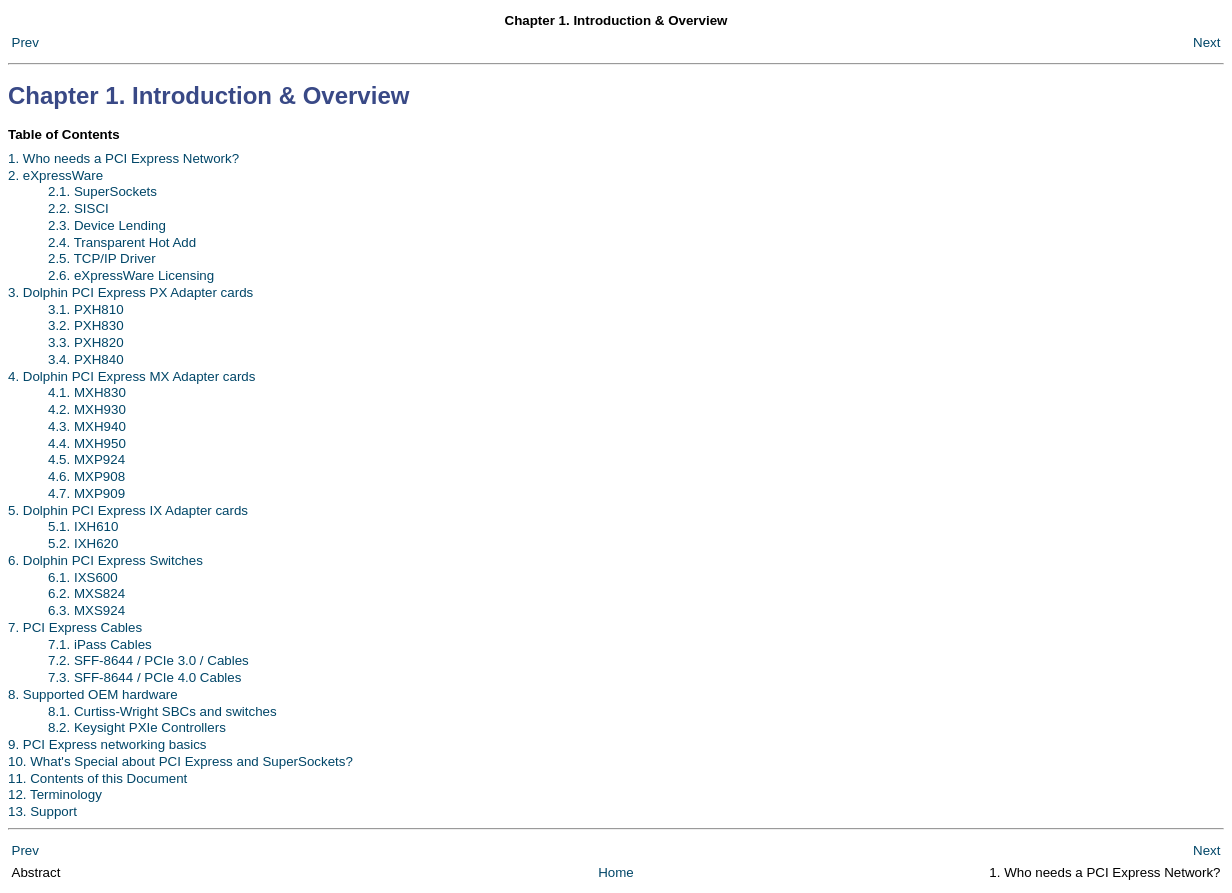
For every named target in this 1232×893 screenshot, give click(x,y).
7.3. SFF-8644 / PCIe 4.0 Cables (144, 677)
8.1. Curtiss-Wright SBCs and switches (162, 711)
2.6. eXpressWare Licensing (131, 275)
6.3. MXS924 (86, 610)
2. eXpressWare (55, 175)
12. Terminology (55, 794)
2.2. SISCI (78, 208)
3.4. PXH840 (86, 359)
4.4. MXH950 (87, 443)
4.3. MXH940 (87, 426)
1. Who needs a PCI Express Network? (123, 158)
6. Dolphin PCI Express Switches (105, 560)
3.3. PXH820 (86, 342)
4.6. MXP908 (86, 476)
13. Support (42, 811)
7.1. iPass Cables (100, 644)
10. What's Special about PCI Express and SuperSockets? (180, 761)
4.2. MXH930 (87, 409)
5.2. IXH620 (83, 543)
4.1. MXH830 (87, 392)
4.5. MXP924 (86, 459)
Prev (25, 42)
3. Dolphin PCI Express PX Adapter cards (130, 292)
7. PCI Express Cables (75, 627)
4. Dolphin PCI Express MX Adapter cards (131, 376)
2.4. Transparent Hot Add (122, 242)
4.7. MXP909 (86, 493)
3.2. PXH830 (86, 325)
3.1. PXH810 (86, 309)
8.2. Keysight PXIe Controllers (137, 727)
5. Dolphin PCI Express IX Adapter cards (128, 510)
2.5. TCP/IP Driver (102, 258)
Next (1206, 42)
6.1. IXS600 (83, 577)
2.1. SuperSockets (102, 191)
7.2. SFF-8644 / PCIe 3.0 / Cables (148, 660)
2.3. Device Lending (107, 225)
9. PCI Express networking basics (107, 744)
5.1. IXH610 (83, 526)
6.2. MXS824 (86, 593)
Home (616, 872)
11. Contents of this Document (97, 778)
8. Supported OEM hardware (93, 694)
